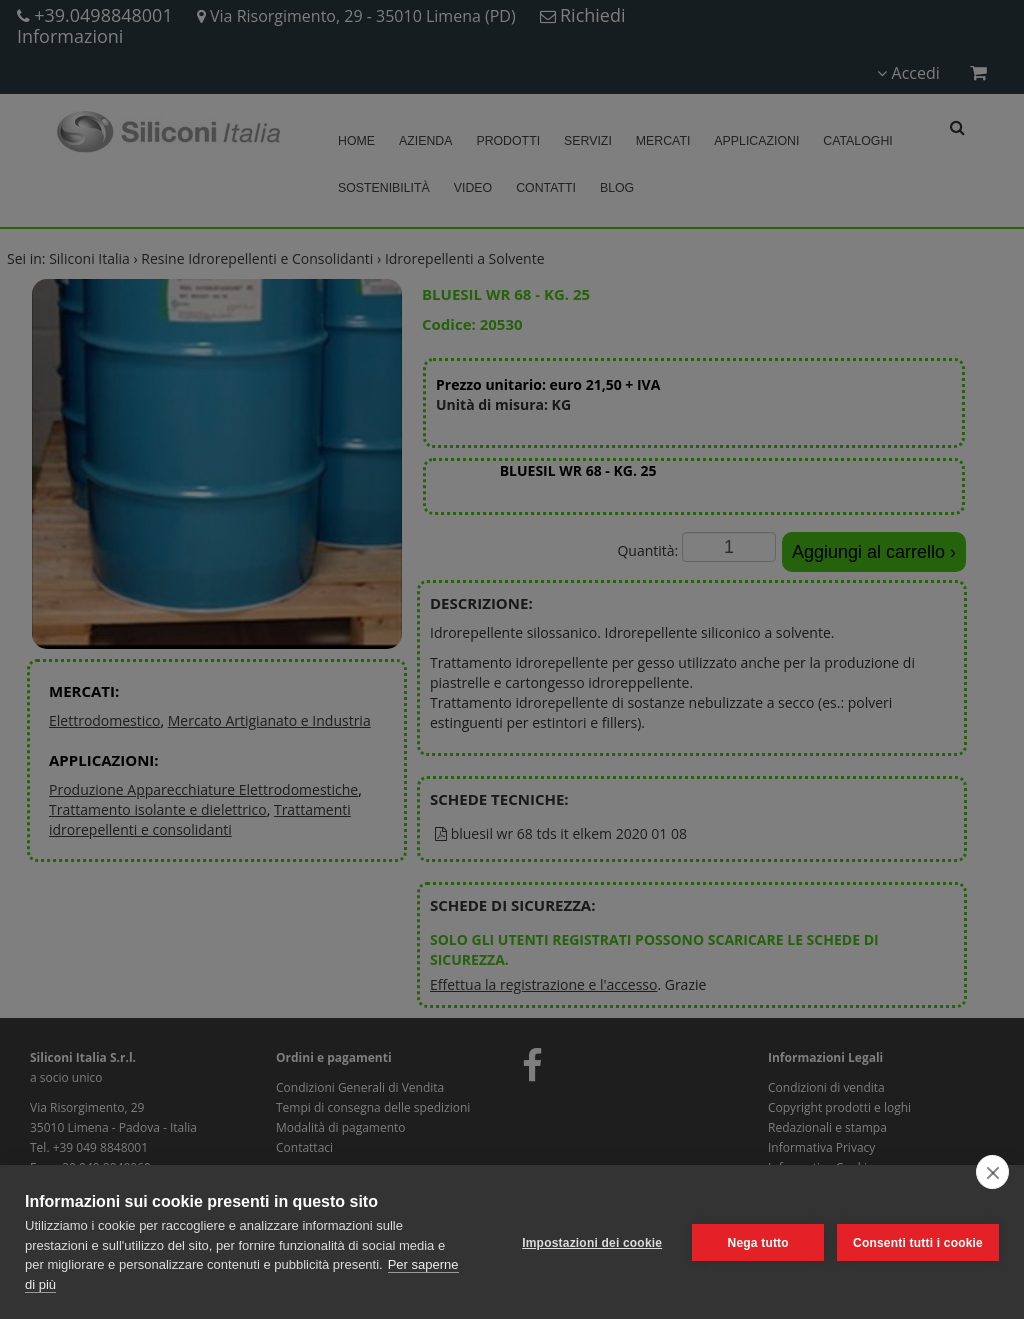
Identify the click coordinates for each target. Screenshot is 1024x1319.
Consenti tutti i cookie (918, 1242)
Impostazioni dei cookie (591, 1242)
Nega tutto (756, 1242)
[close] (992, 1172)
